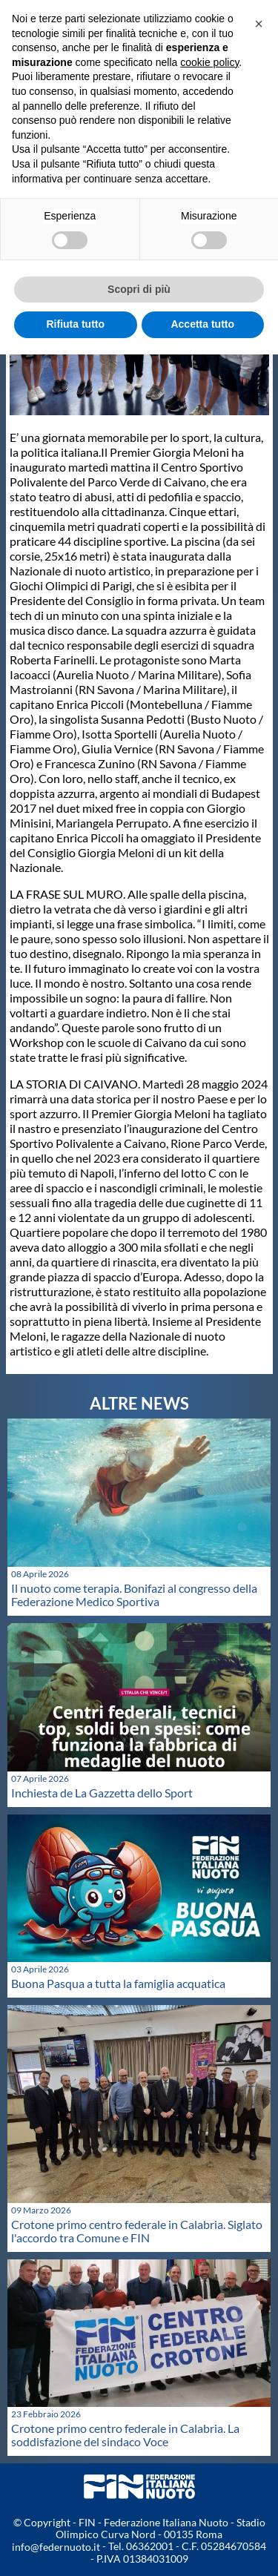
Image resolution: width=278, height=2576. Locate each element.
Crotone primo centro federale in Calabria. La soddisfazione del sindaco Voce (125, 2434)
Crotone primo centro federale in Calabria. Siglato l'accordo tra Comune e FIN (136, 2231)
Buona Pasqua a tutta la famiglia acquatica (118, 1983)
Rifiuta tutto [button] (75, 324)
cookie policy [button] (209, 62)
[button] (259, 24)
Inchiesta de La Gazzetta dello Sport (102, 1793)
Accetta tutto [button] (202, 324)
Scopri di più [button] (139, 289)
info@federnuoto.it (56, 2546)
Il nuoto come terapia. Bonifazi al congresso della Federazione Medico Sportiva (134, 1594)
